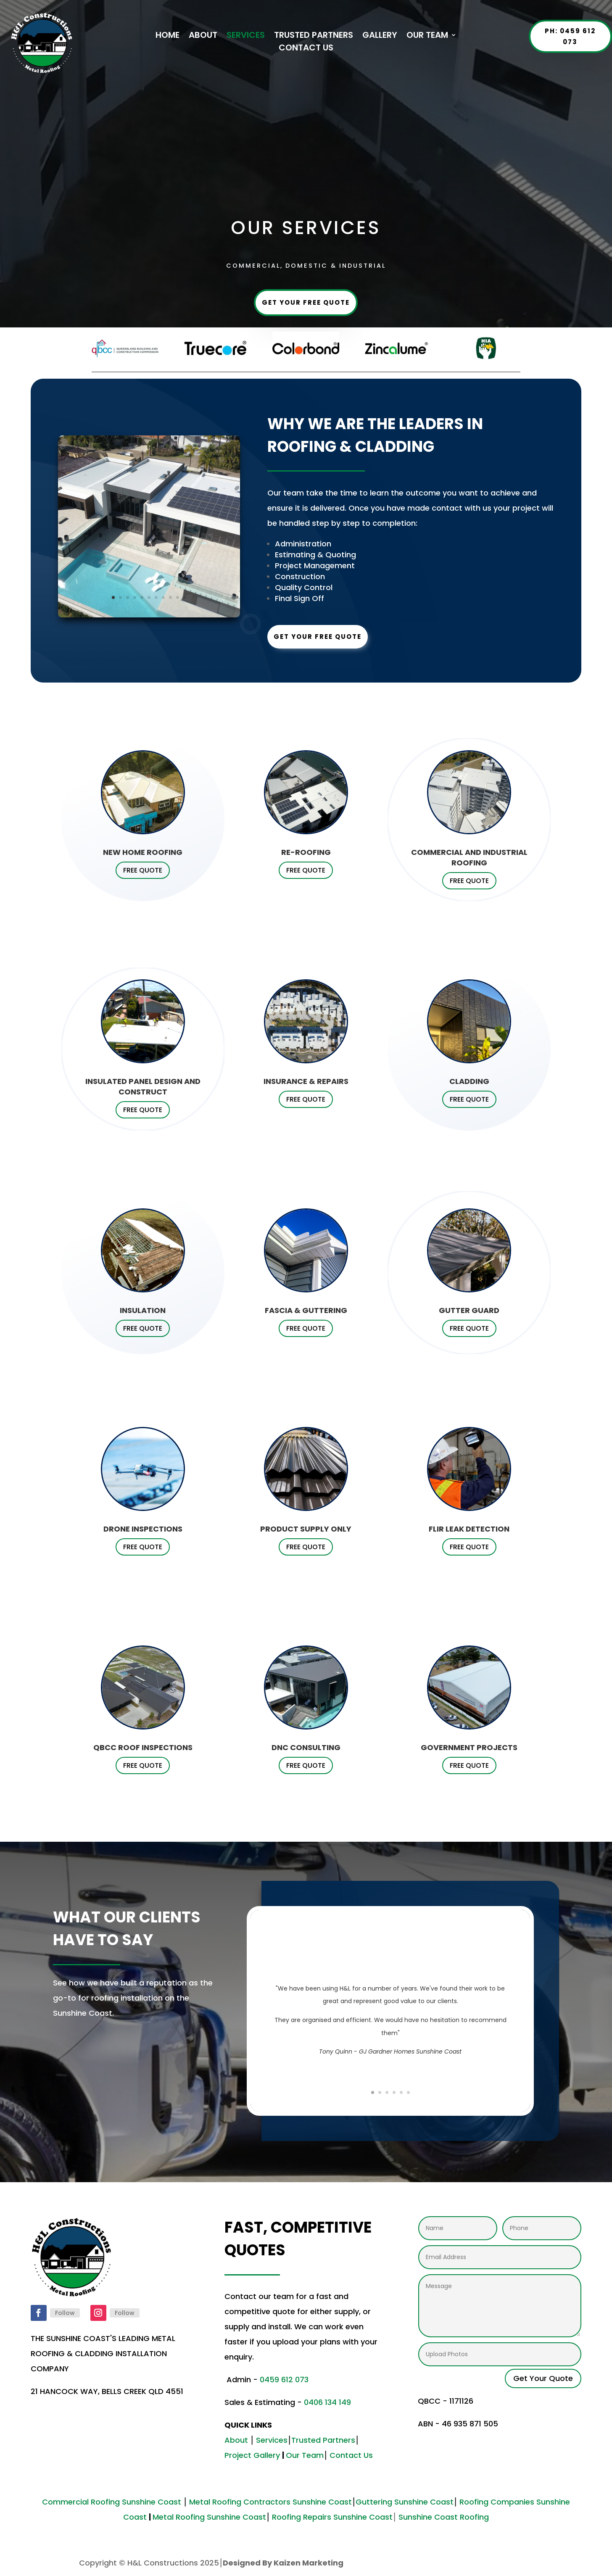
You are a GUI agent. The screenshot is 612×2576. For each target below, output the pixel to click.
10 (177, 597)
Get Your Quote (543, 2378)
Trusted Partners (323, 2440)
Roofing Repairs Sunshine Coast (332, 2517)
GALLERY (379, 36)
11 (184, 597)
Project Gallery (252, 2455)
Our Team (305, 2455)
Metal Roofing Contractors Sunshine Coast (270, 2502)
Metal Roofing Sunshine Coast (209, 2517)
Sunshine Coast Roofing (443, 2517)
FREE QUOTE (142, 870)
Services (272, 2440)
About (236, 2440)
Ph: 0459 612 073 (570, 36)
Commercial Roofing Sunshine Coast (111, 2502)
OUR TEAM (427, 36)
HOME (167, 36)
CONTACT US (306, 49)
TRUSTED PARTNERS (313, 36)
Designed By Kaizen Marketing (283, 2563)
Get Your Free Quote (306, 302)
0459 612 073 (285, 2379)
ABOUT (203, 36)
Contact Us (351, 2455)
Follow (65, 2313)
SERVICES (246, 36)
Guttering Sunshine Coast (405, 2502)
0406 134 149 (327, 2402)
